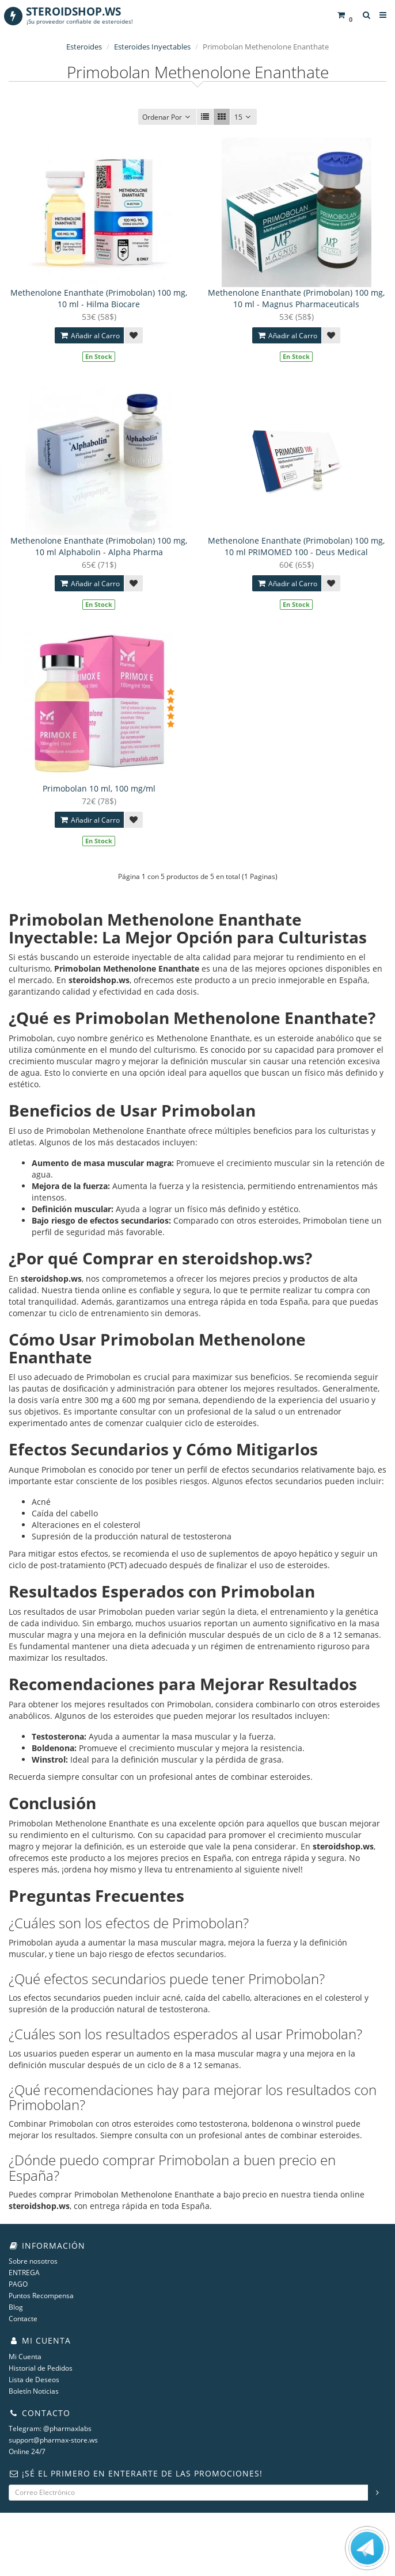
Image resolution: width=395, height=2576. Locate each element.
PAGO (18, 2284)
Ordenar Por (167, 117)
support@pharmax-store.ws (53, 2440)
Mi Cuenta (25, 2356)
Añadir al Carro (89, 336)
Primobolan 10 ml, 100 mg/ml (99, 788)
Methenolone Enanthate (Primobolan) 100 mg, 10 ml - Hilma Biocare (98, 298)
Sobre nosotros (33, 2261)
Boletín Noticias (34, 2391)
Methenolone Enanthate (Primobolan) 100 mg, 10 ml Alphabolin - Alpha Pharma (98, 546)
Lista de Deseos (34, 2379)
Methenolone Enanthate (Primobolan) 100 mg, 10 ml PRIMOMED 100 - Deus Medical (296, 546)
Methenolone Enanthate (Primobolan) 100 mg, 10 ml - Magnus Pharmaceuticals (296, 298)
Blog (16, 2307)
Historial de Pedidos (41, 2368)
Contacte (23, 2318)
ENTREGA (24, 2272)
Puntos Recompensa (41, 2295)
